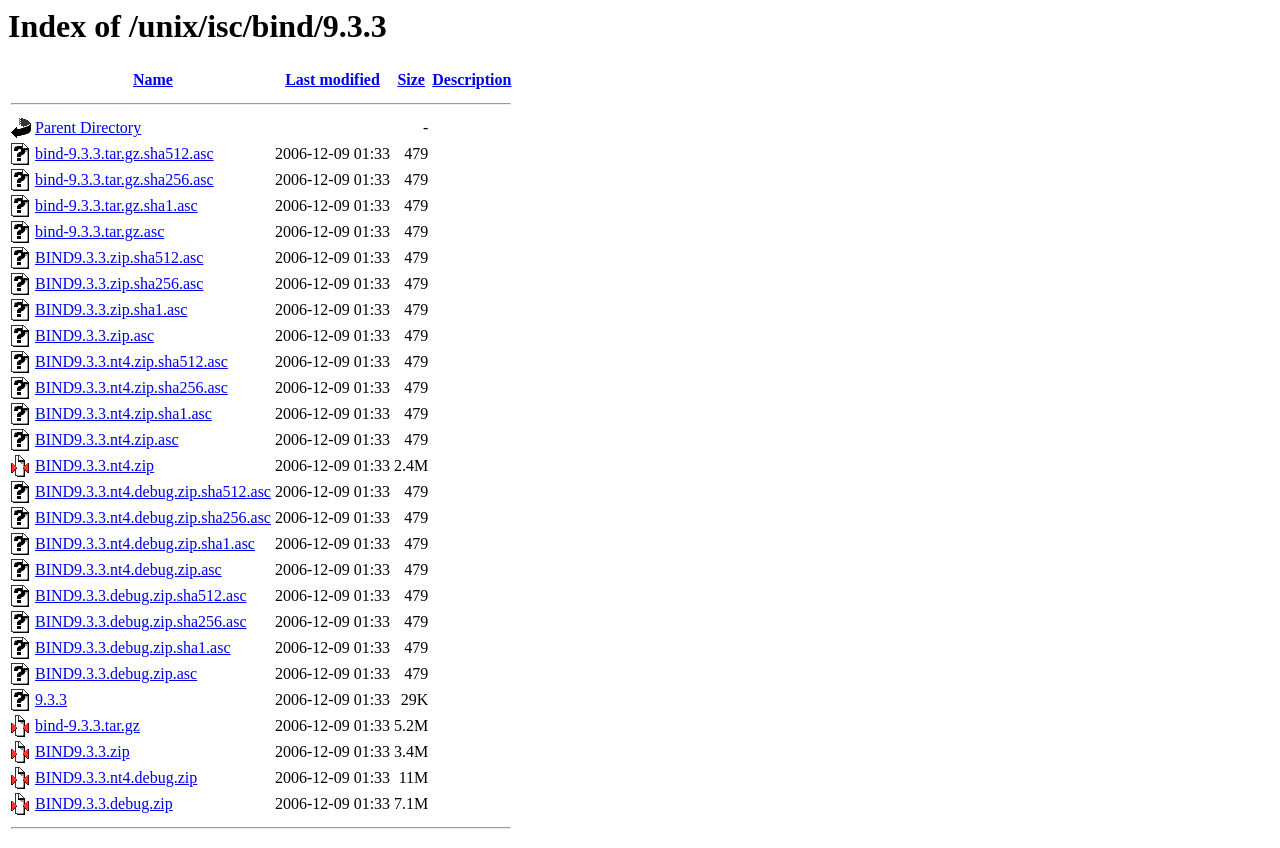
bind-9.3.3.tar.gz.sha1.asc (116, 205)
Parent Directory (88, 127)
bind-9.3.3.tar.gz (87, 725)
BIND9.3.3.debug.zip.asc (116, 673)
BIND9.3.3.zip (82, 751)
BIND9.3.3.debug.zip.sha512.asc (141, 595)
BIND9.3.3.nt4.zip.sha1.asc (123, 413)
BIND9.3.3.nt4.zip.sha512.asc (131, 361)
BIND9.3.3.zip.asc (94, 335)
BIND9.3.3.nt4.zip (94, 465)
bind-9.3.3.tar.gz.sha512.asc (124, 153)
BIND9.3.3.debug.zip (104, 803)
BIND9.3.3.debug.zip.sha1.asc (133, 647)
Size (411, 79)
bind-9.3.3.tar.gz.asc (99, 231)
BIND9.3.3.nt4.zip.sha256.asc (131, 387)
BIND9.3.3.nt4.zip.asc (107, 439)
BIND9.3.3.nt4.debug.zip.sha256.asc (153, 517)
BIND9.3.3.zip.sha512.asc (119, 257)
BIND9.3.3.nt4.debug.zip (116, 777)
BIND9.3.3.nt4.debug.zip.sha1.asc (145, 543)
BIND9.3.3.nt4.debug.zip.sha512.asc (153, 491)
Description (471, 79)
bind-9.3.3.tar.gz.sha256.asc (124, 179)
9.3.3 (51, 699)
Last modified (332, 79)
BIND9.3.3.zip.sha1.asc (111, 309)
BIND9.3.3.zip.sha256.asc (119, 283)
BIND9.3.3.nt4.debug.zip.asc (128, 569)
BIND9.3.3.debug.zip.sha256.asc (141, 621)
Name (153, 79)
